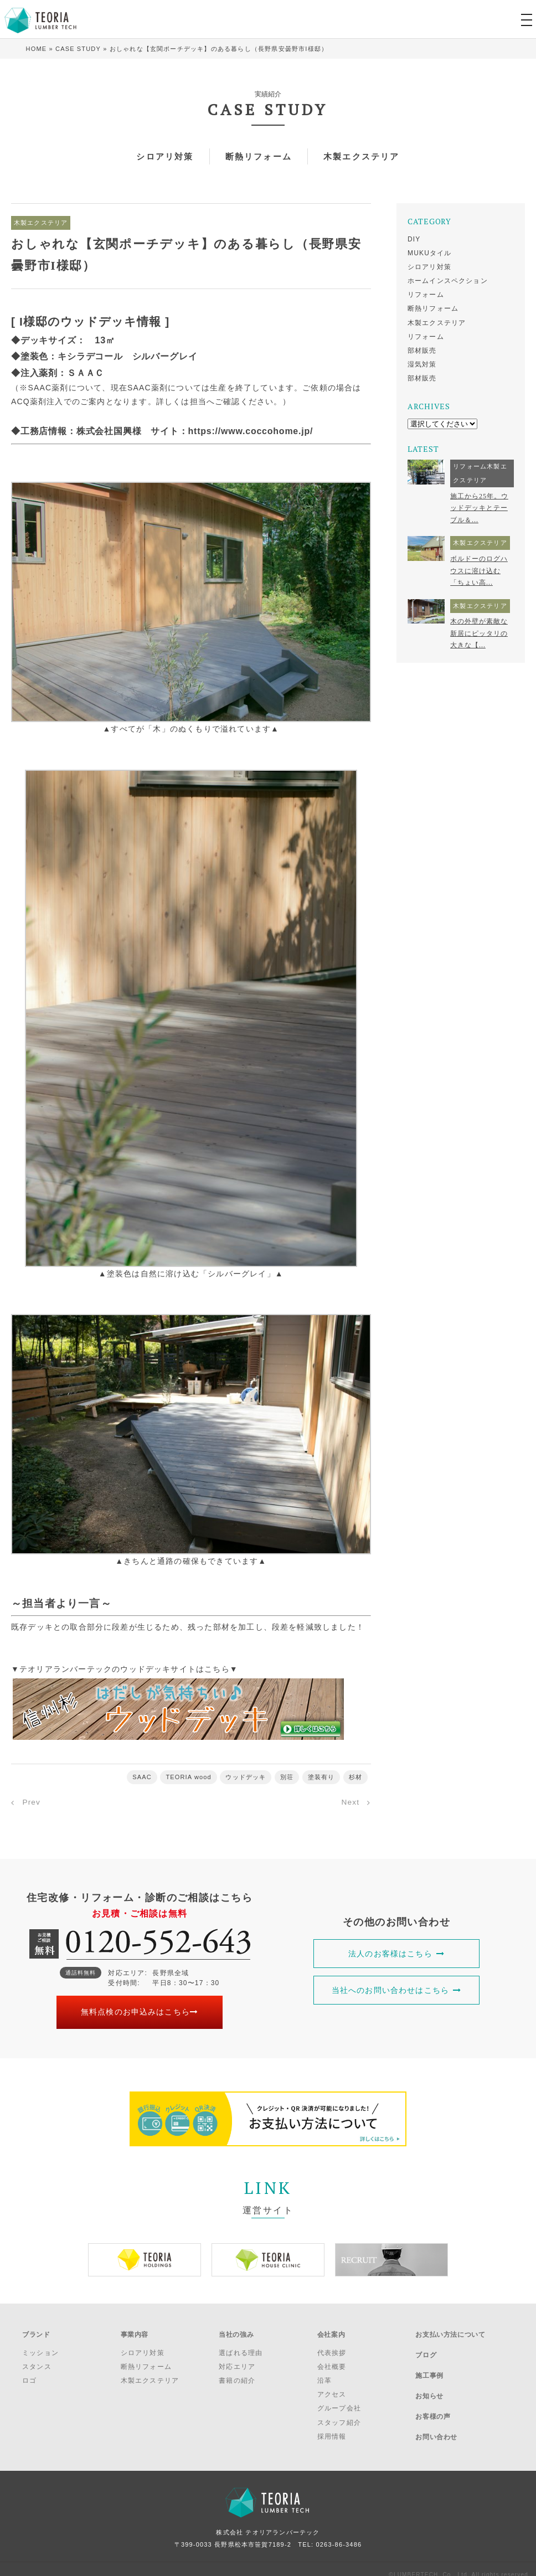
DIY (414, 239)
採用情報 (332, 2430)
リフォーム (426, 294)
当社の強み (236, 2331)
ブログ (425, 2346)
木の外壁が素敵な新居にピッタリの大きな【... (479, 633)
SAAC (141, 1777)
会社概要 (332, 2360)
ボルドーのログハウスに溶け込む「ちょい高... (479, 570)
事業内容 (134, 2331)
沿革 (324, 2374)
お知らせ (429, 2375)
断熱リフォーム (257, 156)
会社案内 (331, 2331)
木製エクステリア (366, 156)
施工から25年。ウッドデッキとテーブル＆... (479, 508)
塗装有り (320, 1777)
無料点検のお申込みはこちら (140, 2012)
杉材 (355, 1777)
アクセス (332, 2388)
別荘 (286, 1777)
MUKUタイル (430, 253)
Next (350, 1801)
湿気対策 (422, 364)
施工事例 (429, 2360)
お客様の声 (432, 2389)
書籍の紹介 (237, 2374)
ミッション (40, 2347)
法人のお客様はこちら (396, 1953)
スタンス (36, 2360)
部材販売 (422, 350)
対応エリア (237, 2360)
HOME (36, 48)
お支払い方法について (450, 2331)
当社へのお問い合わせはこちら (397, 1989)
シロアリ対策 (159, 156)
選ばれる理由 (240, 2347)
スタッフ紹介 (339, 2416)
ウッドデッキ (245, 1777)
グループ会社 (339, 2402)
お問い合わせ (436, 2404)
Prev (32, 1801)
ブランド (36, 2331)
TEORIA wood (189, 1777)
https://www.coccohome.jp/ (252, 431)
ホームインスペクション (448, 281)
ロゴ (29, 2374)
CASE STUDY (78, 48)
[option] (144, 2259)
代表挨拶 (332, 2347)
